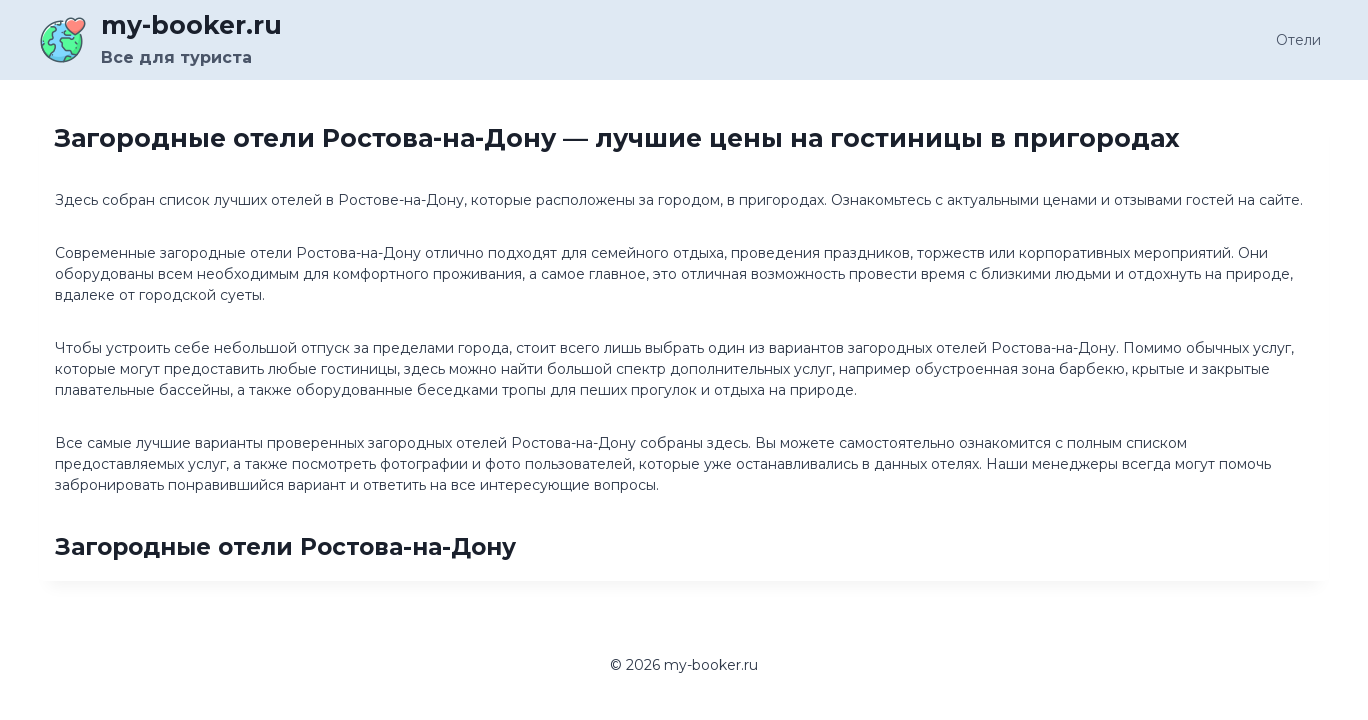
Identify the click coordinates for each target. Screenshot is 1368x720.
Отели (1298, 40)
